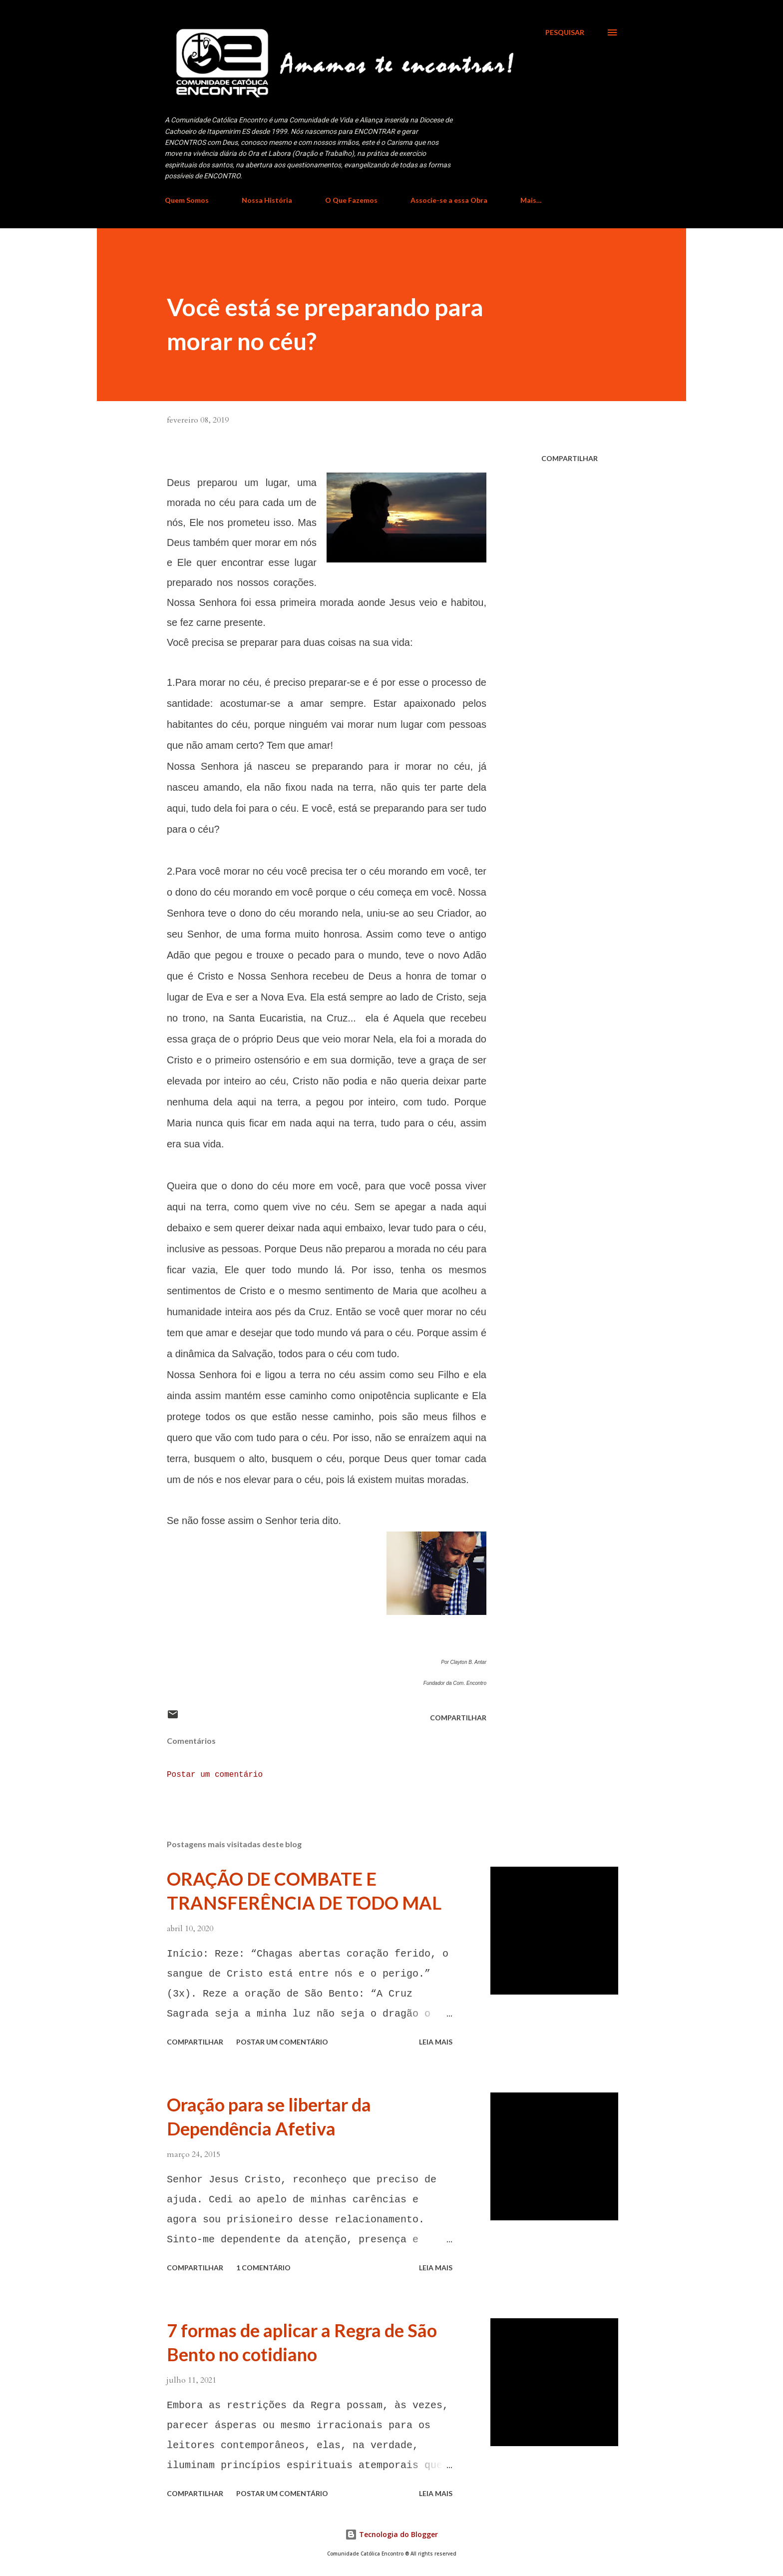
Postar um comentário (215, 1774)
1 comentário (263, 2267)
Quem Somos (187, 200)
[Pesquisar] (564, 32)
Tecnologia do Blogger (391, 2534)
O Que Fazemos (351, 200)
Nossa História (267, 200)
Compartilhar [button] (569, 458)
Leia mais (435, 2042)
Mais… (531, 200)
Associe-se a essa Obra (448, 200)
